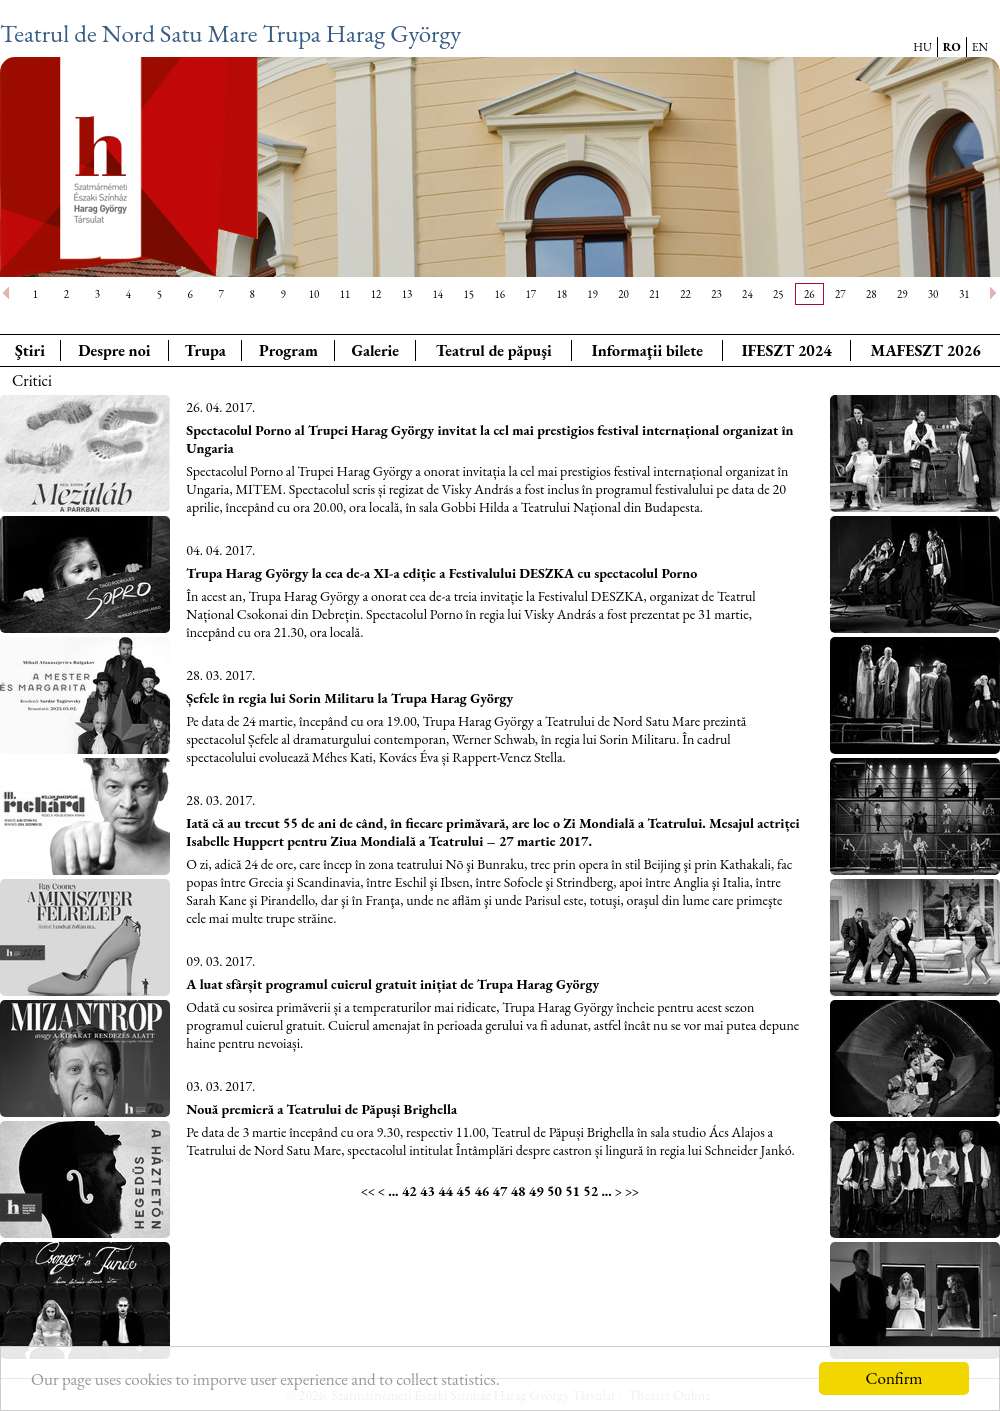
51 (572, 1191)
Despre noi (114, 350)
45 (463, 1191)
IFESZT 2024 (787, 350)
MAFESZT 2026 (925, 350)
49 (536, 1191)
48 (518, 1191)
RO (952, 47)
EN (980, 47)
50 (554, 1191)
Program (288, 350)
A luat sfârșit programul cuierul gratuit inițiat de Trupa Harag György (392, 984)
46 (481, 1191)
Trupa (204, 350)
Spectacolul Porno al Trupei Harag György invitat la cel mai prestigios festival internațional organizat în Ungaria (489, 439)
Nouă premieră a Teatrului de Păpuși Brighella (321, 1109)
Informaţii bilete (647, 350)
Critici (32, 380)
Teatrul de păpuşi (494, 350)
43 (427, 1191)
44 (445, 1191)
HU (922, 47)
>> (632, 1191)
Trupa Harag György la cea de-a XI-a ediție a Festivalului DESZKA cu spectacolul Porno (441, 573)
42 (409, 1191)
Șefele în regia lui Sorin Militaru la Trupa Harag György (349, 698)
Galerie (375, 350)
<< (368, 1191)
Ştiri (30, 350)
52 (590, 1191)
